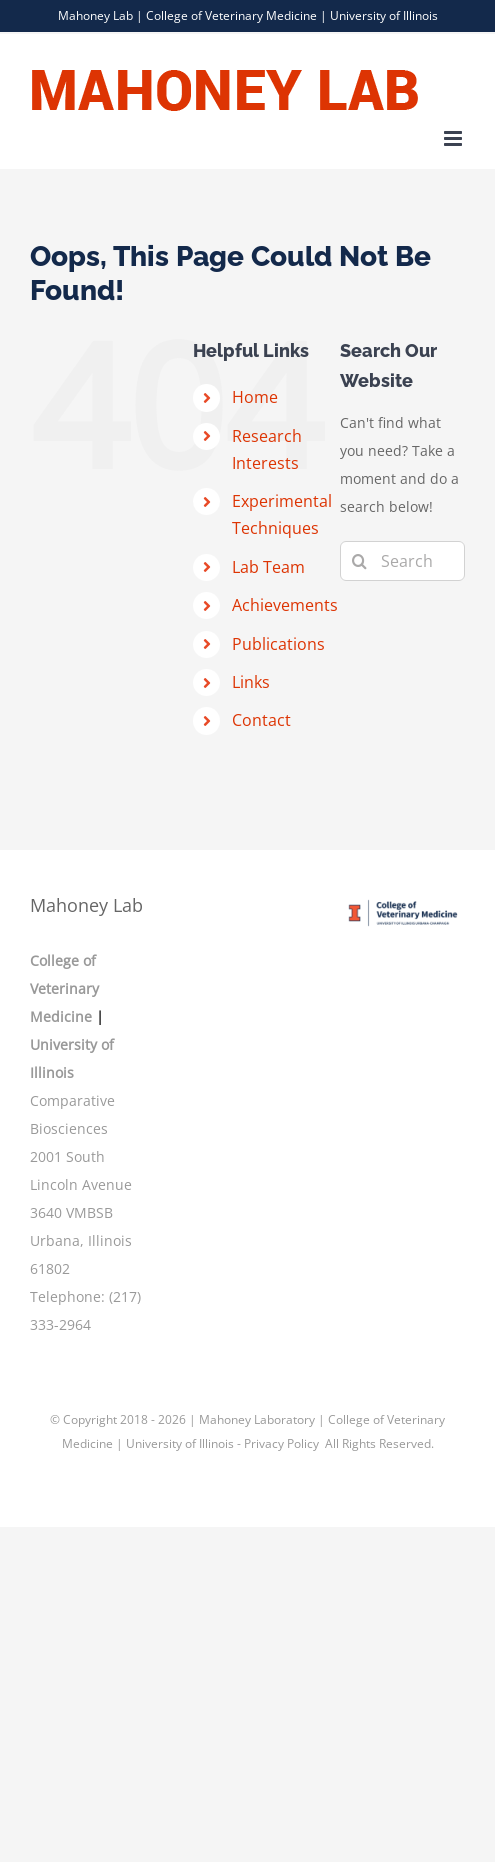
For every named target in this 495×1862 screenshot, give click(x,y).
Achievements (285, 605)
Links (251, 682)
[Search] (360, 561)
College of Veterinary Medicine (231, 15)
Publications (278, 644)
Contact (261, 720)
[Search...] (402, 561)
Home (255, 397)
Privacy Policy (283, 1443)
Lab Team (268, 567)
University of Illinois (384, 15)
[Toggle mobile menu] (454, 138)
